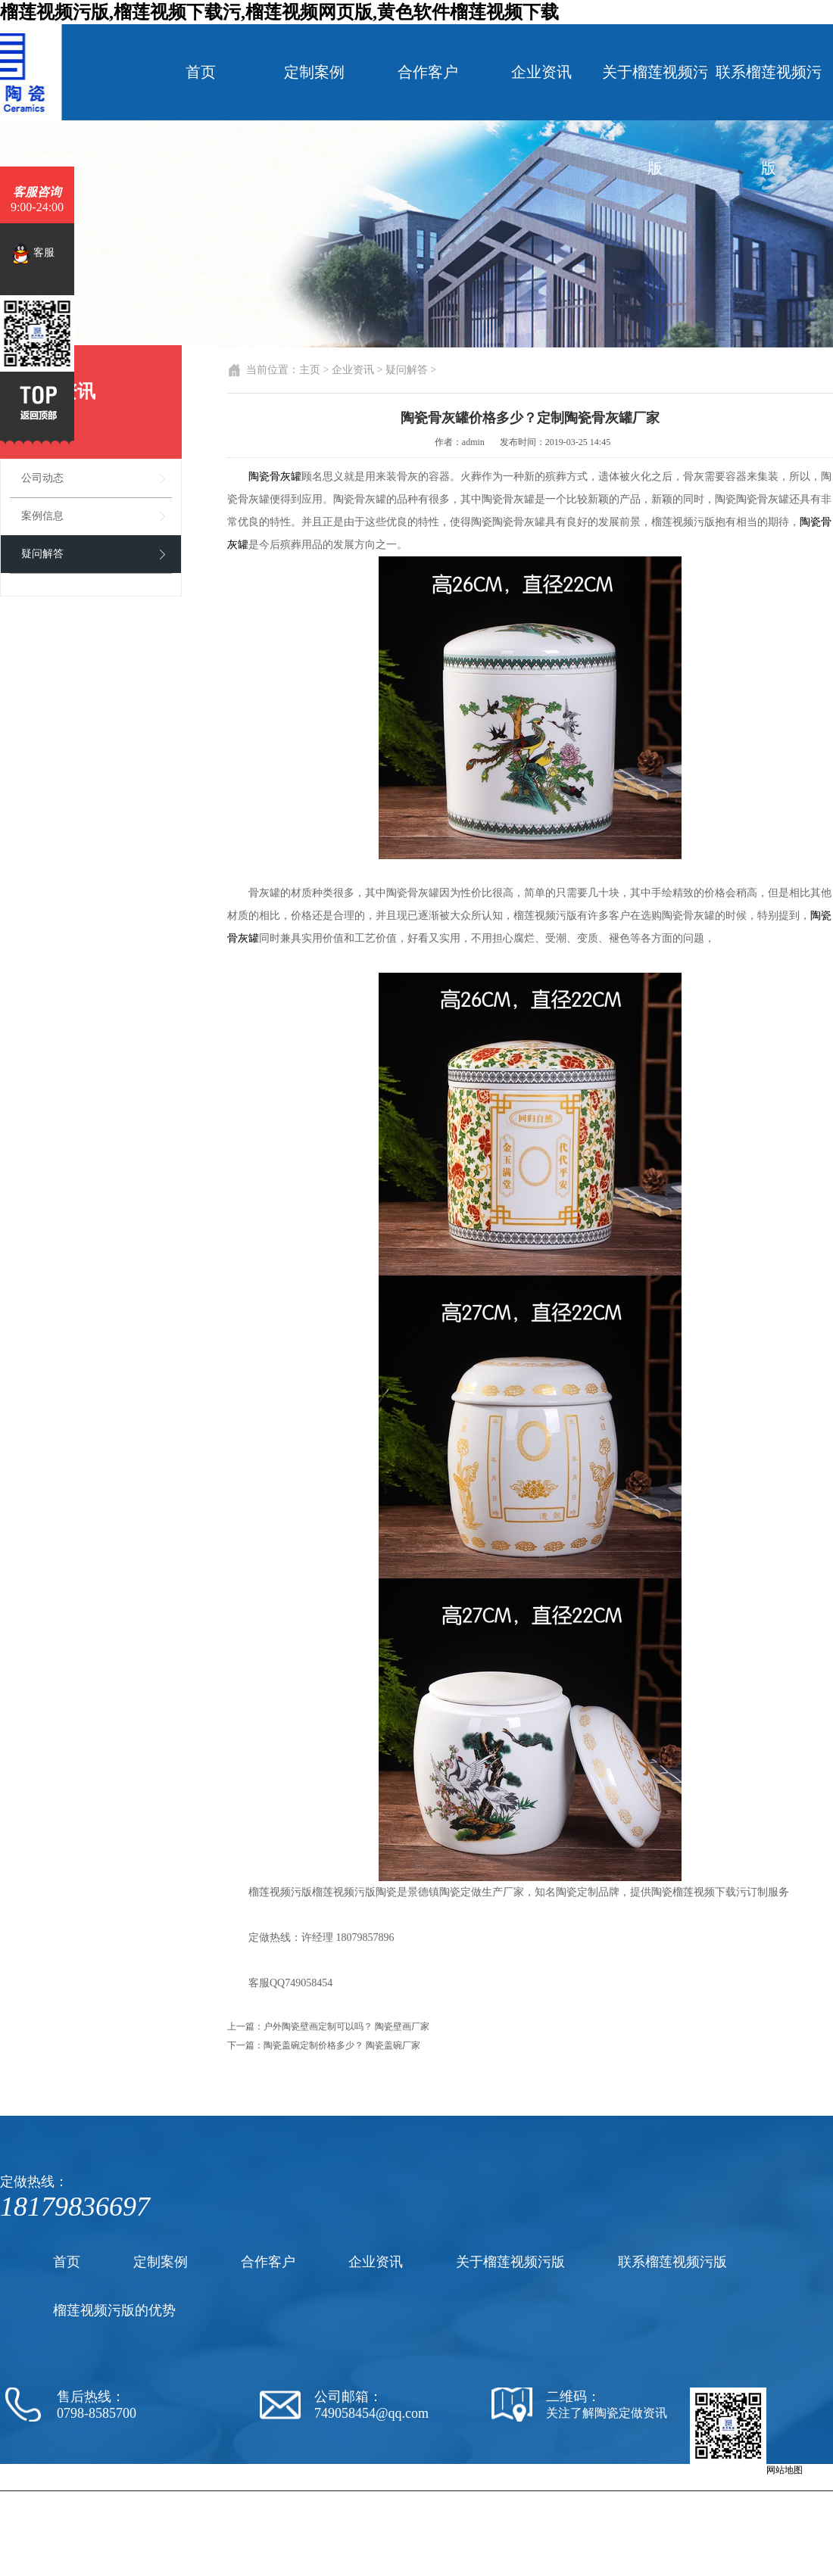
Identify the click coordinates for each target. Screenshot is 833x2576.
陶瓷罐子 (672, 2497)
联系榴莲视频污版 (769, 120)
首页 (201, 72)
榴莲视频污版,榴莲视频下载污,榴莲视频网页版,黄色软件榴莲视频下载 (279, 12)
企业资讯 (541, 72)
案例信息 (42, 516)
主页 (309, 369)
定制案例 (314, 72)
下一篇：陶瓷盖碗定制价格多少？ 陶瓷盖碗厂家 (323, 2045)
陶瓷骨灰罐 (274, 476)
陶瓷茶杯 (585, 2497)
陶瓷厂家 (435, 2497)
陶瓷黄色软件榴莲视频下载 (510, 2497)
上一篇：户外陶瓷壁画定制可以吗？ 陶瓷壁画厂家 (328, 2026)
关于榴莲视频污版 (655, 120)
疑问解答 (42, 553)
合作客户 (428, 72)
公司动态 (42, 478)
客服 (33, 253)
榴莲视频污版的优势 (114, 2310)
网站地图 (784, 2470)
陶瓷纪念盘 (628, 2497)
